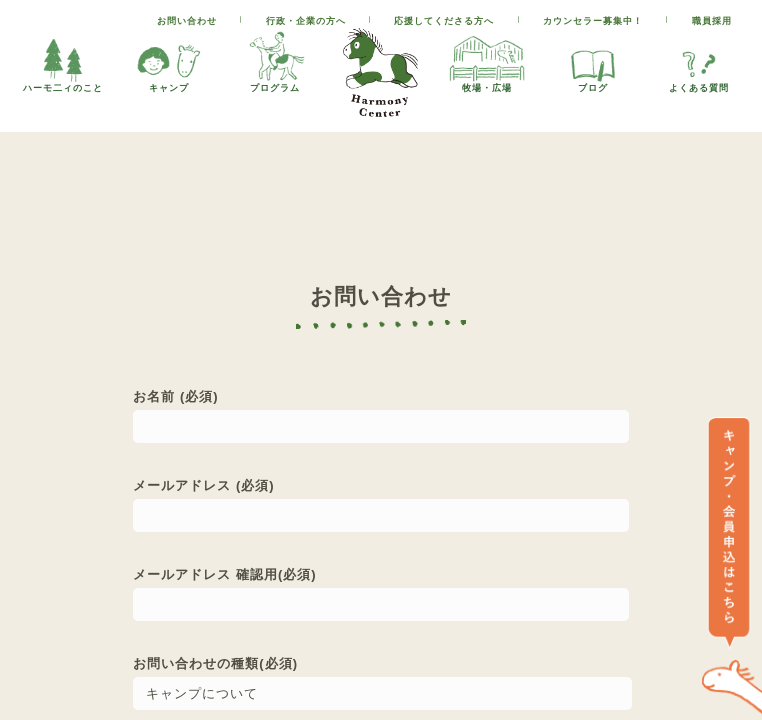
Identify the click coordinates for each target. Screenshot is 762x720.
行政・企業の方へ (306, 21)
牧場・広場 (487, 60)
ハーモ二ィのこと (63, 60)
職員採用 (712, 21)
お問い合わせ (187, 21)
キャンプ (169, 60)
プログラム (275, 60)
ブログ (593, 60)
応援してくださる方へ (444, 21)
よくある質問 (699, 60)
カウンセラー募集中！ (593, 21)
